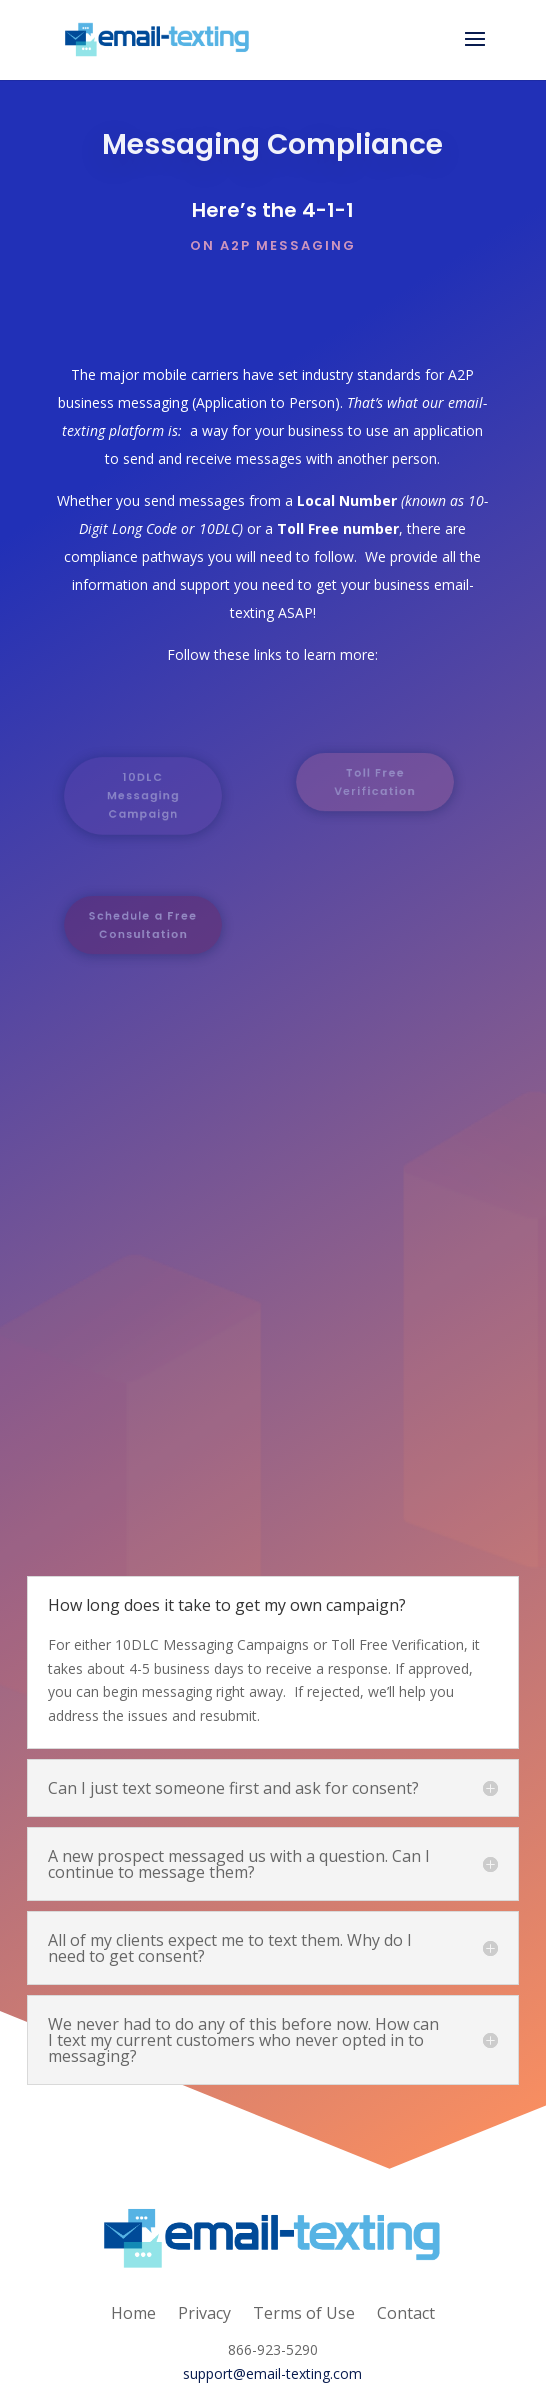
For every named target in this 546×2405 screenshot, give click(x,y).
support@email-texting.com (272, 2373)
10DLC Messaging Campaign (143, 795)
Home (133, 2311)
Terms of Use (304, 2311)
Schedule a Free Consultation (143, 925)
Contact (406, 2311)
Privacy (204, 2311)
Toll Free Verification (375, 782)
